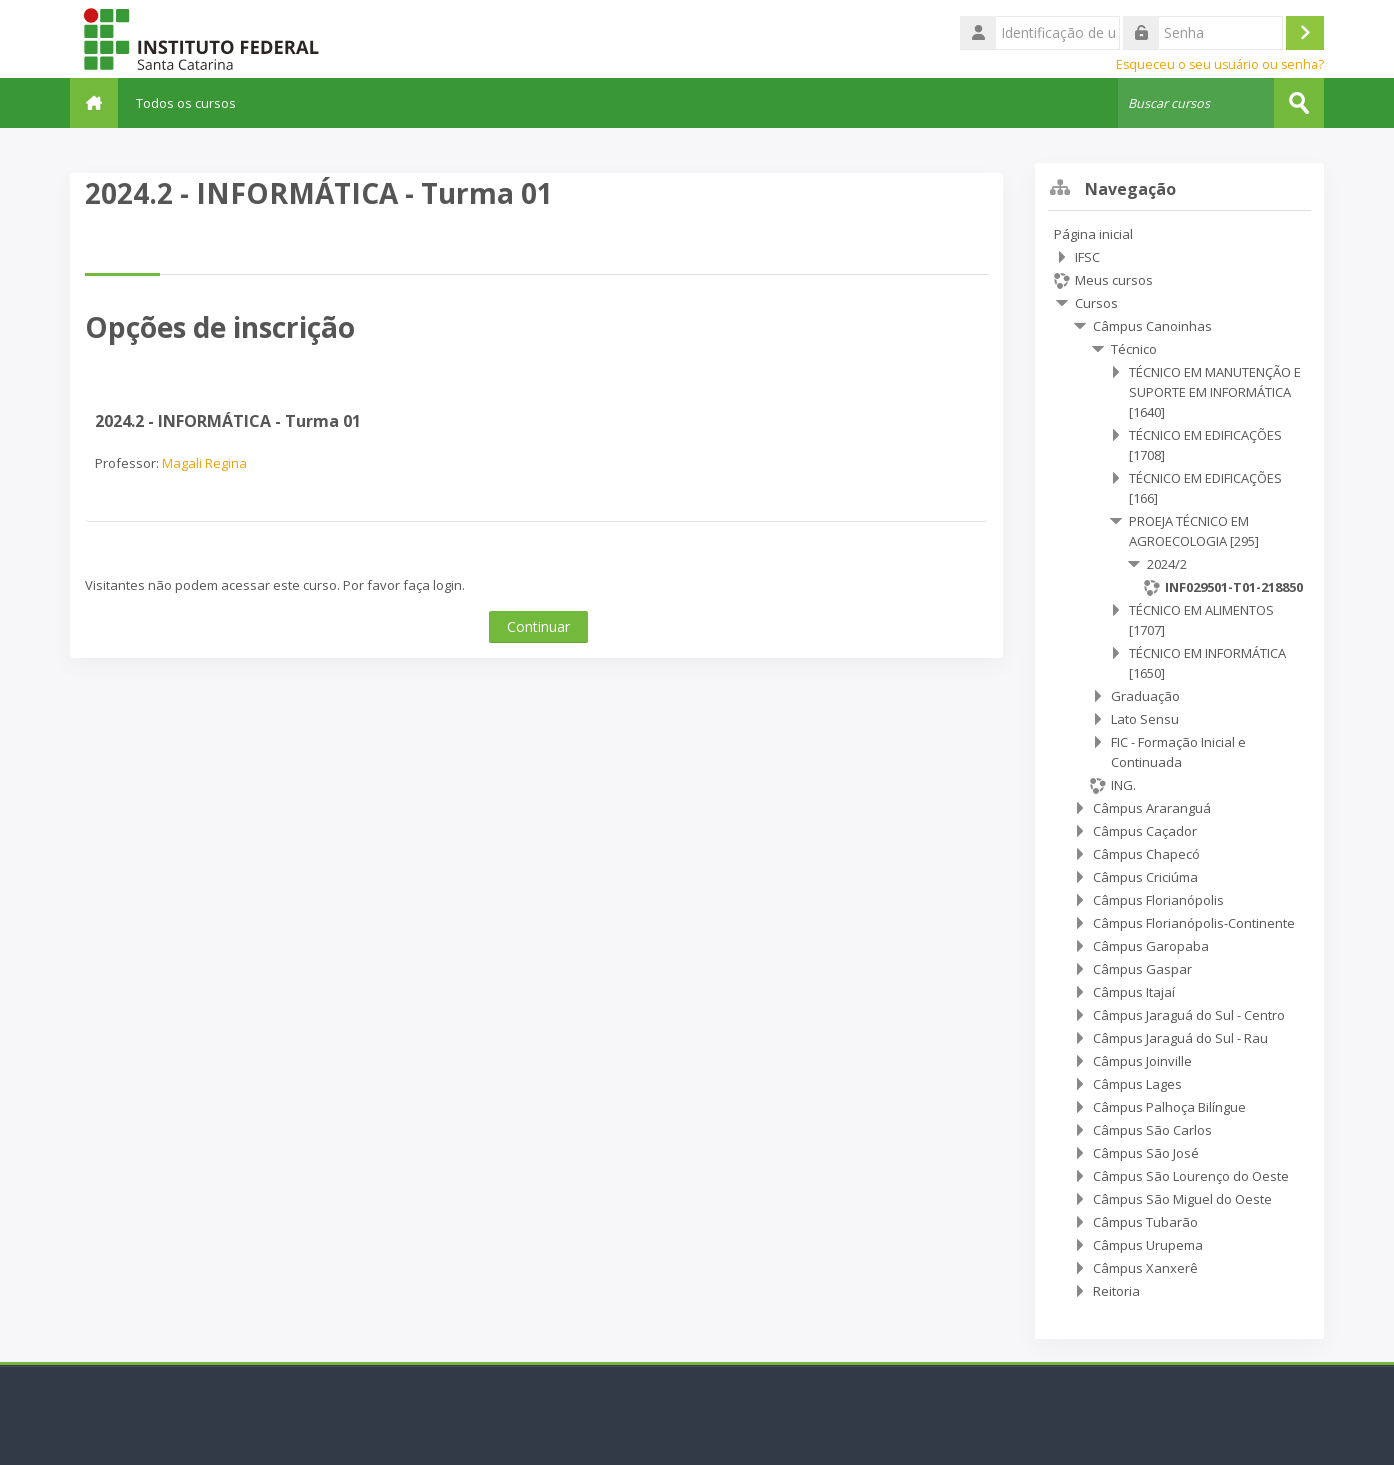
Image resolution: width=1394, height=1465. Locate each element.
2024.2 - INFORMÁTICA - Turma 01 (228, 420)
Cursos (1096, 303)
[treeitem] (1180, 762)
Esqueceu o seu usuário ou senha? (1220, 64)
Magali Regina (204, 462)
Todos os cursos (194, 103)
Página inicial (1093, 234)
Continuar (538, 625)
